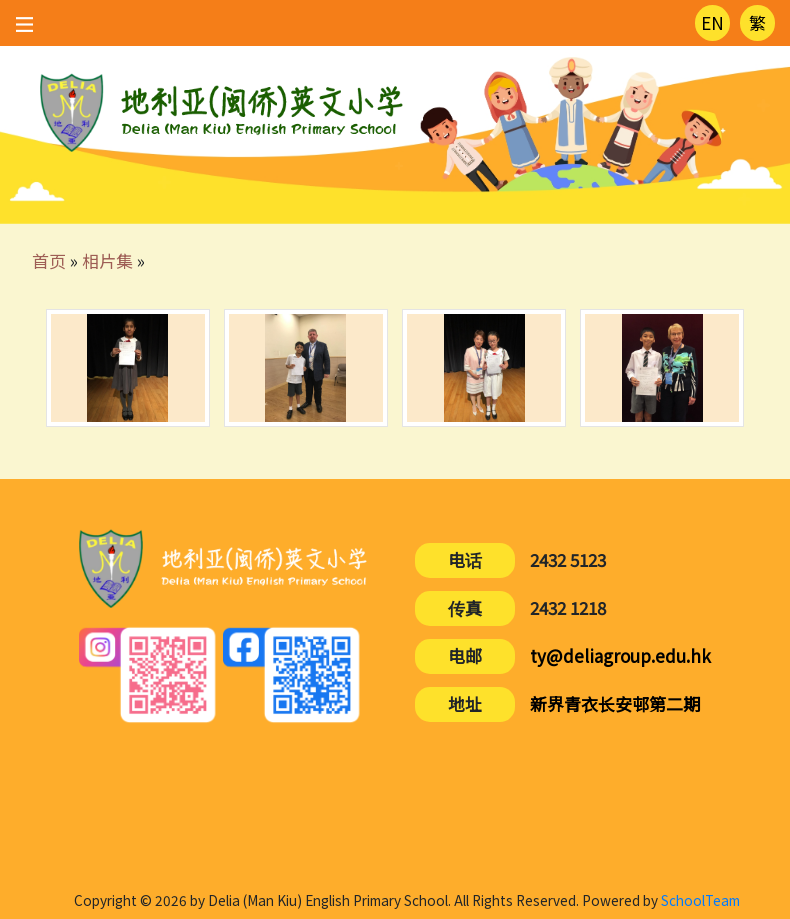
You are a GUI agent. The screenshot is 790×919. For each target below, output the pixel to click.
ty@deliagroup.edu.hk (620, 655)
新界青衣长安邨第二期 (615, 703)
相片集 (107, 260)
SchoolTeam (700, 900)
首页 (49, 260)
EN (712, 22)
